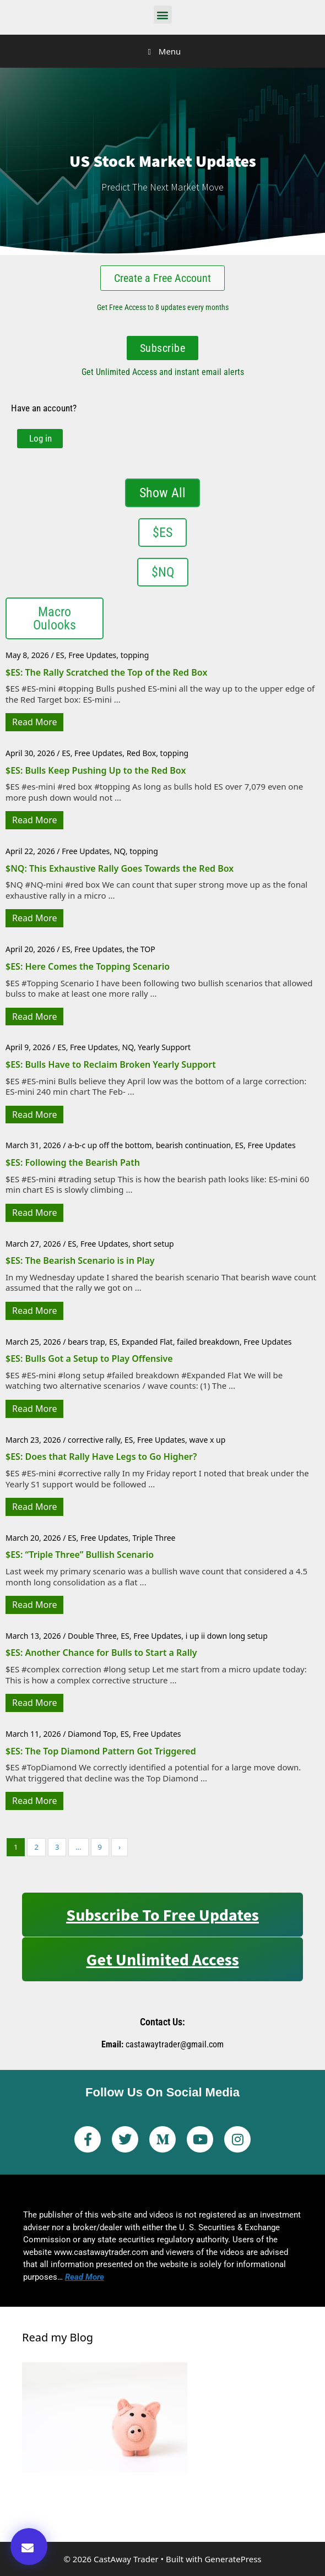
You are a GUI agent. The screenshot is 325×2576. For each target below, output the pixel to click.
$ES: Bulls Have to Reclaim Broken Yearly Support (111, 1064)
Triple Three (153, 1537)
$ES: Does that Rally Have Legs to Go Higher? (101, 1456)
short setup (153, 1243)
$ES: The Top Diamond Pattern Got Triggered (101, 1751)
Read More (34, 722)
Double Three (92, 1636)
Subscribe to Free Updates (162, 1914)
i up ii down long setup (227, 1636)
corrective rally (94, 1439)
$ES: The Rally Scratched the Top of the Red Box (106, 672)
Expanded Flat (147, 1341)
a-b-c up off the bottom (109, 1145)
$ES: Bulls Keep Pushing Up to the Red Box (96, 770)
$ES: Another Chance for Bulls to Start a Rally (101, 1652)
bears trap (86, 1341)
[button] (163, 15)
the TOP (141, 949)
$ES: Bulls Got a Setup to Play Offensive (89, 1358)
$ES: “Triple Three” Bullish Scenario (80, 1554)
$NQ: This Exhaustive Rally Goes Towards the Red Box (120, 868)
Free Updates (92, 655)
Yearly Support (164, 1047)
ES (60, 655)
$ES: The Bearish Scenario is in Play (80, 1260)
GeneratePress (232, 2558)
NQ (120, 851)
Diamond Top (92, 1734)
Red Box (141, 753)
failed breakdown (208, 1341)
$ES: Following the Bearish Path (73, 1162)
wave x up (207, 1439)
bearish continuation (193, 1145)
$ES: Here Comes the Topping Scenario (88, 966)
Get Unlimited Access (162, 1959)
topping (135, 655)
